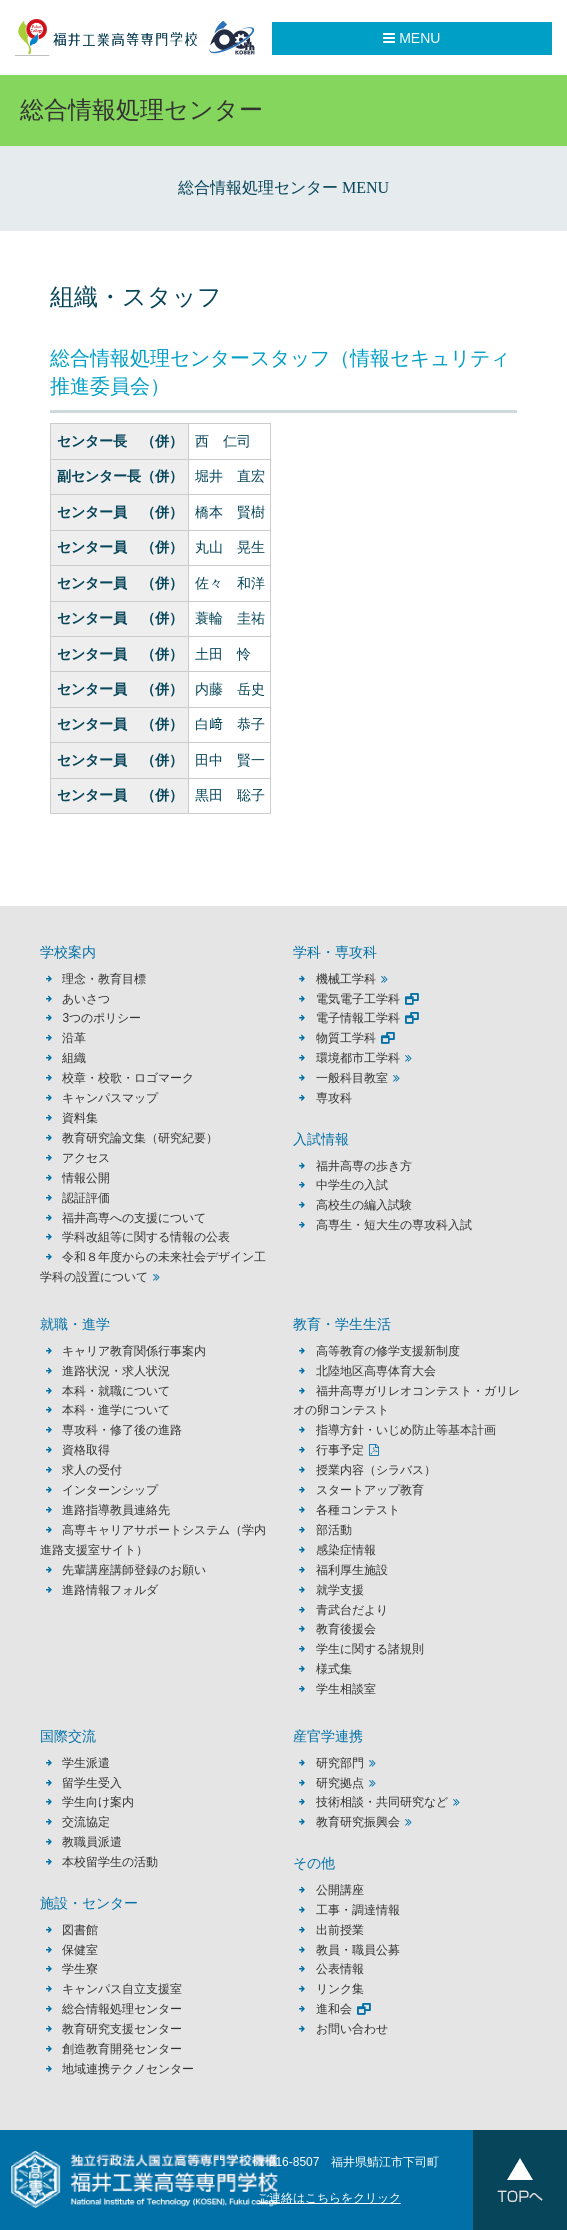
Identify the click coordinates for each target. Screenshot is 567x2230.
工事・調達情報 (358, 1910)
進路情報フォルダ (110, 1590)
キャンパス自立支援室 (122, 1989)
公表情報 (340, 1969)
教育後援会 (346, 1629)
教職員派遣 (92, 1842)
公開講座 (346, 1890)
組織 (74, 1058)
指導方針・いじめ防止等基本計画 (406, 1430)
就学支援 (340, 1590)
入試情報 (321, 1139)
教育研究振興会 (358, 1822)
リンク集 (340, 1989)
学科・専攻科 (335, 952)
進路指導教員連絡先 (116, 1510)
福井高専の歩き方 (364, 1166)
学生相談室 (346, 1689)
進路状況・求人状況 (116, 1371)
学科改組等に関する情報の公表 (146, 1237)
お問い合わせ (352, 2029)
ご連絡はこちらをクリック (329, 2198)
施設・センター (89, 1903)
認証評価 (86, 1198)
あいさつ (86, 999)
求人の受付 (92, 1470)
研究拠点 (340, 1783)
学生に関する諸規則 (370, 1649)
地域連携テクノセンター (128, 2069)
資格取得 (86, 1450)
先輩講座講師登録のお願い (134, 1570)
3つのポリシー (101, 1018)
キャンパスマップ (110, 1098)
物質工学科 (346, 1038)
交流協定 (86, 1822)
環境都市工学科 (358, 1058)
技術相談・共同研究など (382, 1802)
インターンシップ (110, 1490)
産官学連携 (328, 1736)
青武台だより (352, 1610)
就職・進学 (75, 1324)
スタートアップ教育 (370, 1490)
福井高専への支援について (134, 1218)
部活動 (334, 1530)
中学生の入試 (352, 1185)
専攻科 (334, 1098)
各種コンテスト (358, 1510)
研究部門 (340, 1763)
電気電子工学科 (358, 999)
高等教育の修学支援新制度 (388, 1351)
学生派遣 (86, 1763)
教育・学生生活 (342, 1324)
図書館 (80, 1930)
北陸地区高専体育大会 (376, 1371)
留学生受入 (92, 1783)
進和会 (334, 2009)
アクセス (86, 1158)
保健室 (80, 1950)
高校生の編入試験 (364, 1205)
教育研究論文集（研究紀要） (140, 1138)
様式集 (334, 1669)
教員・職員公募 (358, 1950)
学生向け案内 (98, 1802)
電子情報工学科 (358, 1018)
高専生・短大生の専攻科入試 (394, 1225)
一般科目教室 (352, 1078)
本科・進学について (116, 1410)
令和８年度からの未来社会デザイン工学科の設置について (153, 1267)
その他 (314, 1863)
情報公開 (86, 1178)
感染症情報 (346, 1550)
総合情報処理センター (122, 2009)
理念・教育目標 (104, 979)
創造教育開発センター (122, 2049)
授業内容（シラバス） (376, 1470)
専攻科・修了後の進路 (122, 1430)
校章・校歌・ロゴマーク (128, 1078)
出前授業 (340, 1930)
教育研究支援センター (122, 2029)
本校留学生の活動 (110, 1862)
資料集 (80, 1118)
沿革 (74, 1038)
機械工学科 (346, 979)
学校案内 (68, 952)
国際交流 (68, 1736)
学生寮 (80, 1969)
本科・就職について (116, 1391)
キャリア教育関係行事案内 (134, 1351)
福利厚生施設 (352, 1570)
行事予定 (340, 1450)
